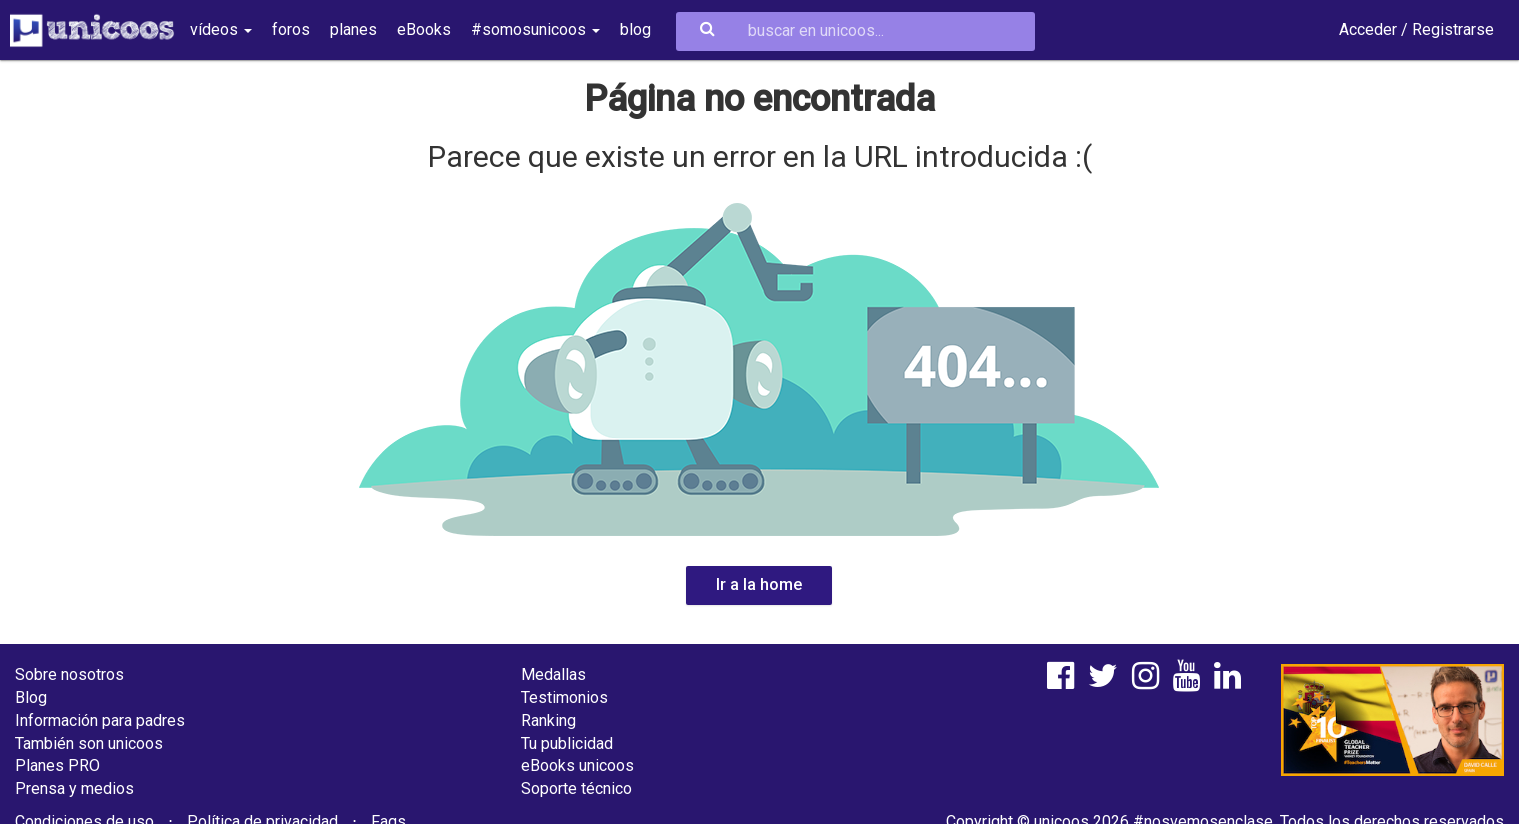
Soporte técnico (576, 788)
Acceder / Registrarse (1416, 29)
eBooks (424, 29)
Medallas (553, 674)
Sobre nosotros (69, 674)
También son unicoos (89, 743)
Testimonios (564, 697)
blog (635, 29)
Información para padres (100, 720)
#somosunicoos (535, 29)
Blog (31, 697)
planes (353, 29)
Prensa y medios (74, 788)
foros (291, 29)
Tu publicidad (567, 743)
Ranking (548, 720)
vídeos (221, 29)
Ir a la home (759, 584)
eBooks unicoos (577, 765)
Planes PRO (57, 765)
